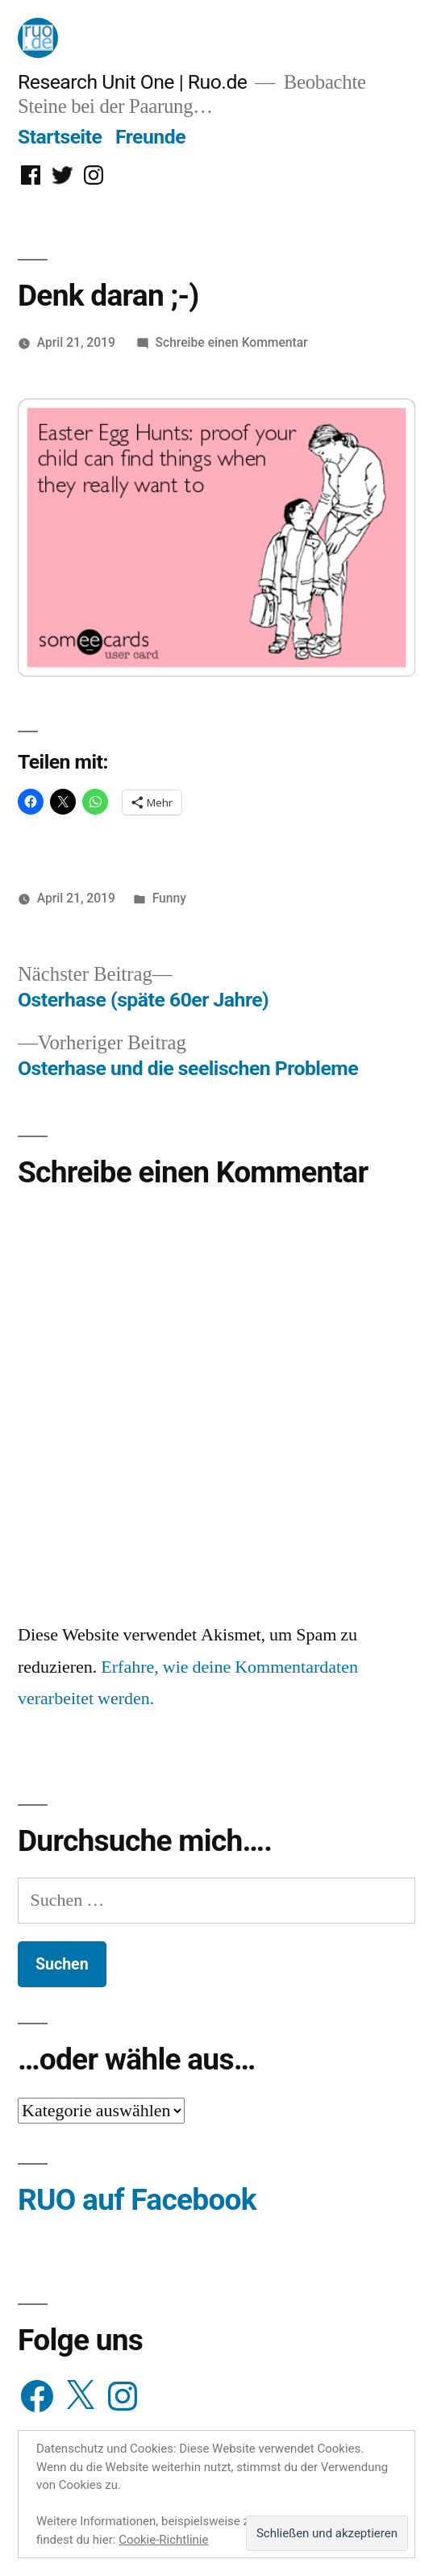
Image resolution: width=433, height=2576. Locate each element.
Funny (169, 898)
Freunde (150, 136)
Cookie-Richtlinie (163, 2539)
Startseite (60, 136)
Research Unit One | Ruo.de (132, 82)
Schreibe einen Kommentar (232, 342)
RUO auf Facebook (137, 2199)
